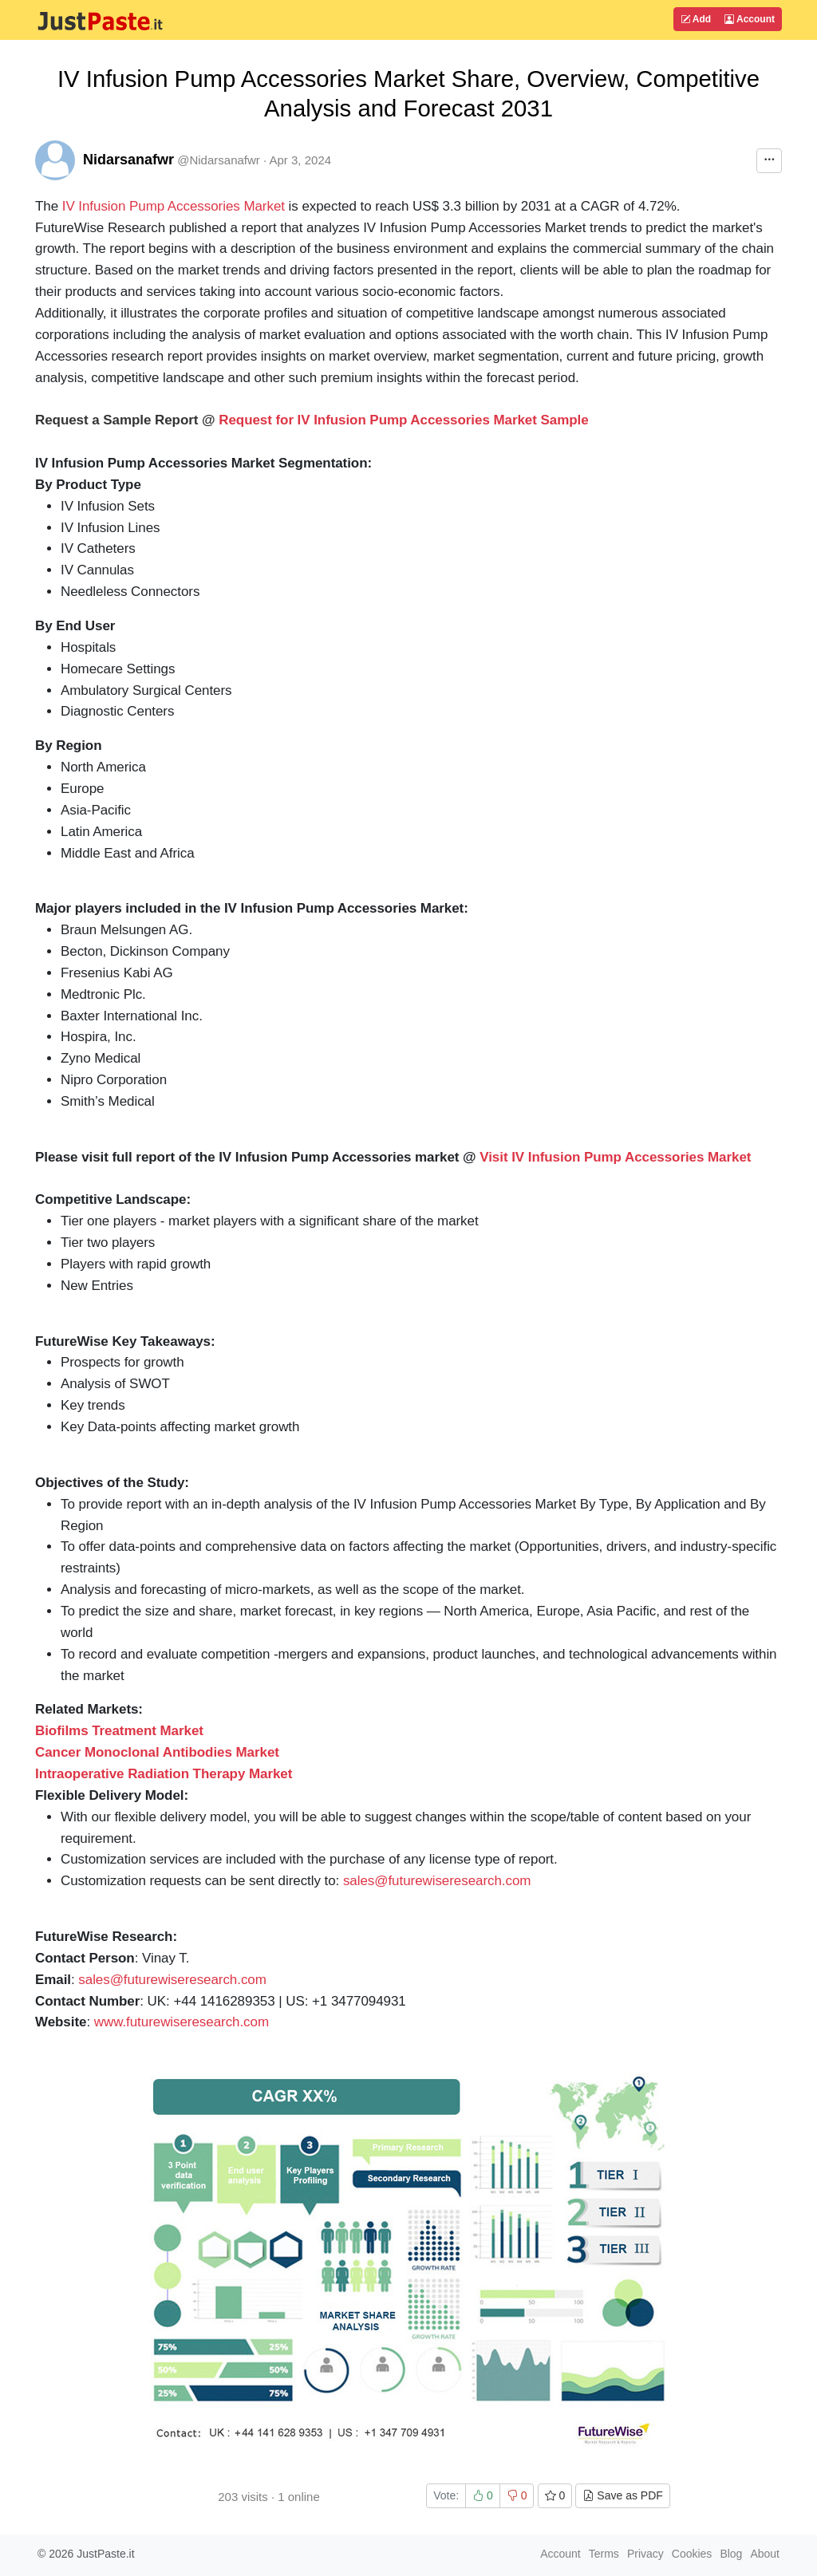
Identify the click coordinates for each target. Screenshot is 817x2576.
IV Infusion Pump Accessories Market (173, 206)
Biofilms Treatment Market (119, 1730)
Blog (731, 2553)
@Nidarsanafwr (218, 160)
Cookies (692, 2553)
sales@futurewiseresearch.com (437, 1880)
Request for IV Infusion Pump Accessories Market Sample (403, 420)
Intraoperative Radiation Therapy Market (163, 1773)
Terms (604, 2553)
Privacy (645, 2553)
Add (696, 19)
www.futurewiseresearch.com (181, 2022)
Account (749, 19)
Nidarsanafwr (128, 160)
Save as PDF (622, 2495)
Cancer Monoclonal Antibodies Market (157, 1752)
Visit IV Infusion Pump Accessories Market (615, 1157)
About (765, 2553)
